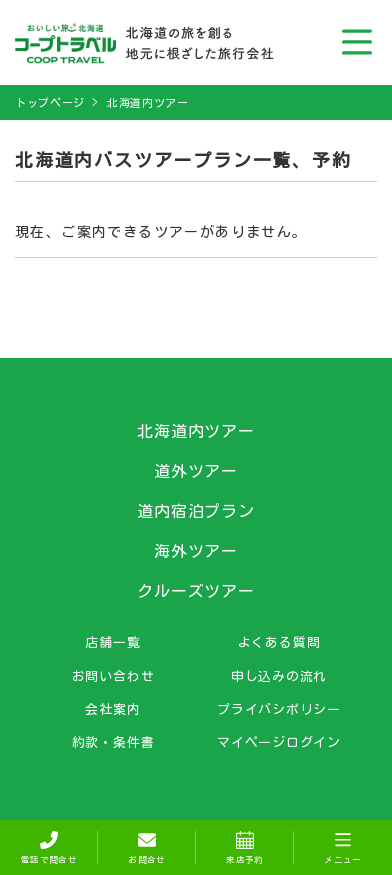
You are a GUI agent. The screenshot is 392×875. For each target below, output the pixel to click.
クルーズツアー (196, 591)
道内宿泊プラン (196, 511)
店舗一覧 (112, 642)
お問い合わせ (113, 676)
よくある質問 (279, 642)
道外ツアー (196, 471)
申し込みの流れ (279, 676)
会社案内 (112, 709)
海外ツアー (196, 551)
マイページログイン (279, 742)
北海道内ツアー (148, 102)
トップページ (50, 102)
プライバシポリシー (279, 709)
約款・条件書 (113, 742)
